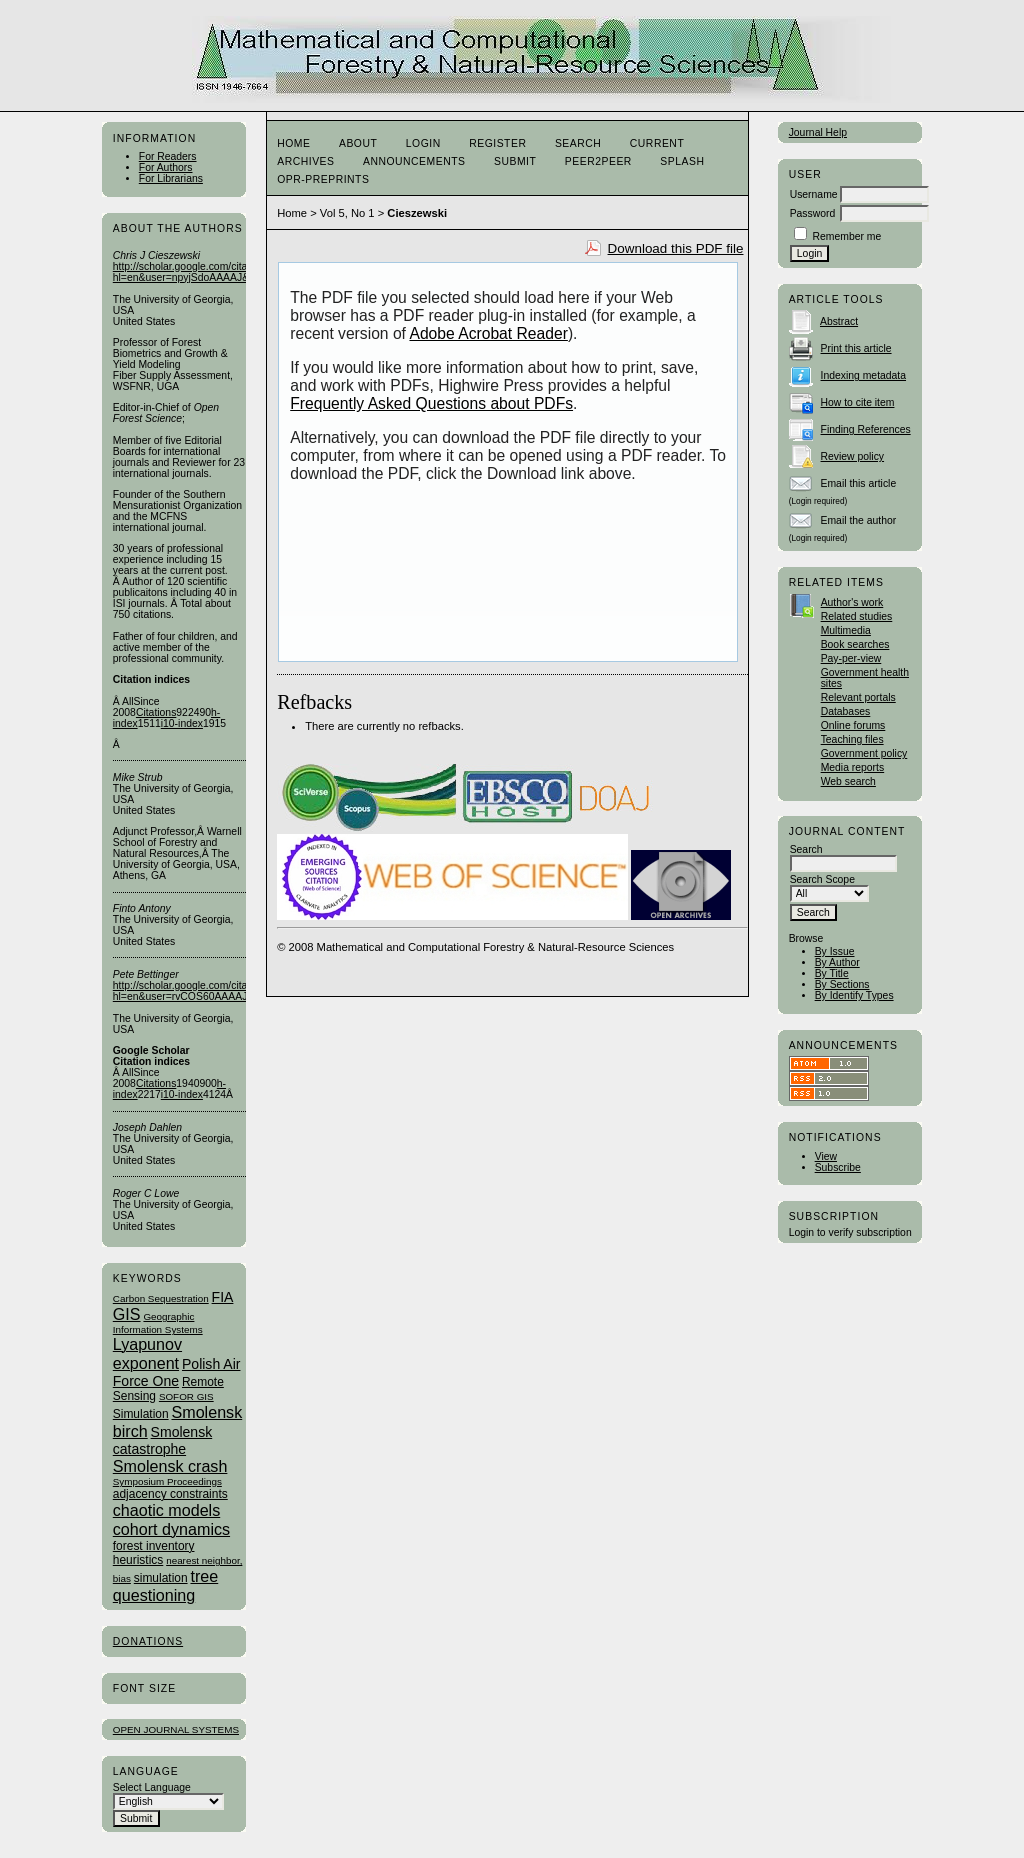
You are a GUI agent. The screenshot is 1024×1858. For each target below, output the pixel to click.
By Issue (835, 951)
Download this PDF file (676, 248)
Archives (305, 161)
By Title (832, 973)
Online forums (853, 725)
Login (423, 143)
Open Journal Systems (176, 1729)
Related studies (857, 616)
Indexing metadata (864, 375)
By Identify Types (854, 995)
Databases (846, 711)
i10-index (182, 723)
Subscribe (838, 1167)
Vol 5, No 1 (347, 213)
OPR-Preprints (323, 179)
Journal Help (818, 132)
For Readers (168, 156)
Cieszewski (417, 213)
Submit (515, 161)
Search (578, 143)
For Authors (166, 167)
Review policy (853, 456)
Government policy (864, 753)
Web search (848, 781)
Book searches (855, 644)
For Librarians (171, 178)
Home (293, 143)
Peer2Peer (598, 161)
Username (814, 194)
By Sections (842, 984)
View (826, 1156)
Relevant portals (858, 697)
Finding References (866, 429)
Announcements (414, 161)
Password (813, 213)
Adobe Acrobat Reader (488, 333)
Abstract (839, 321)
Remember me (847, 236)
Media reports (853, 767)
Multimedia (846, 630)
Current (657, 143)
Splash (682, 161)
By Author (837, 962)
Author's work (852, 602)
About (358, 143)
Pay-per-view (851, 658)
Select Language (152, 1787)
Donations (148, 1641)
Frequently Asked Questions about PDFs (431, 403)
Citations (156, 712)
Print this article (856, 348)
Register (497, 143)
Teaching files (852, 739)
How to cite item (858, 402)
